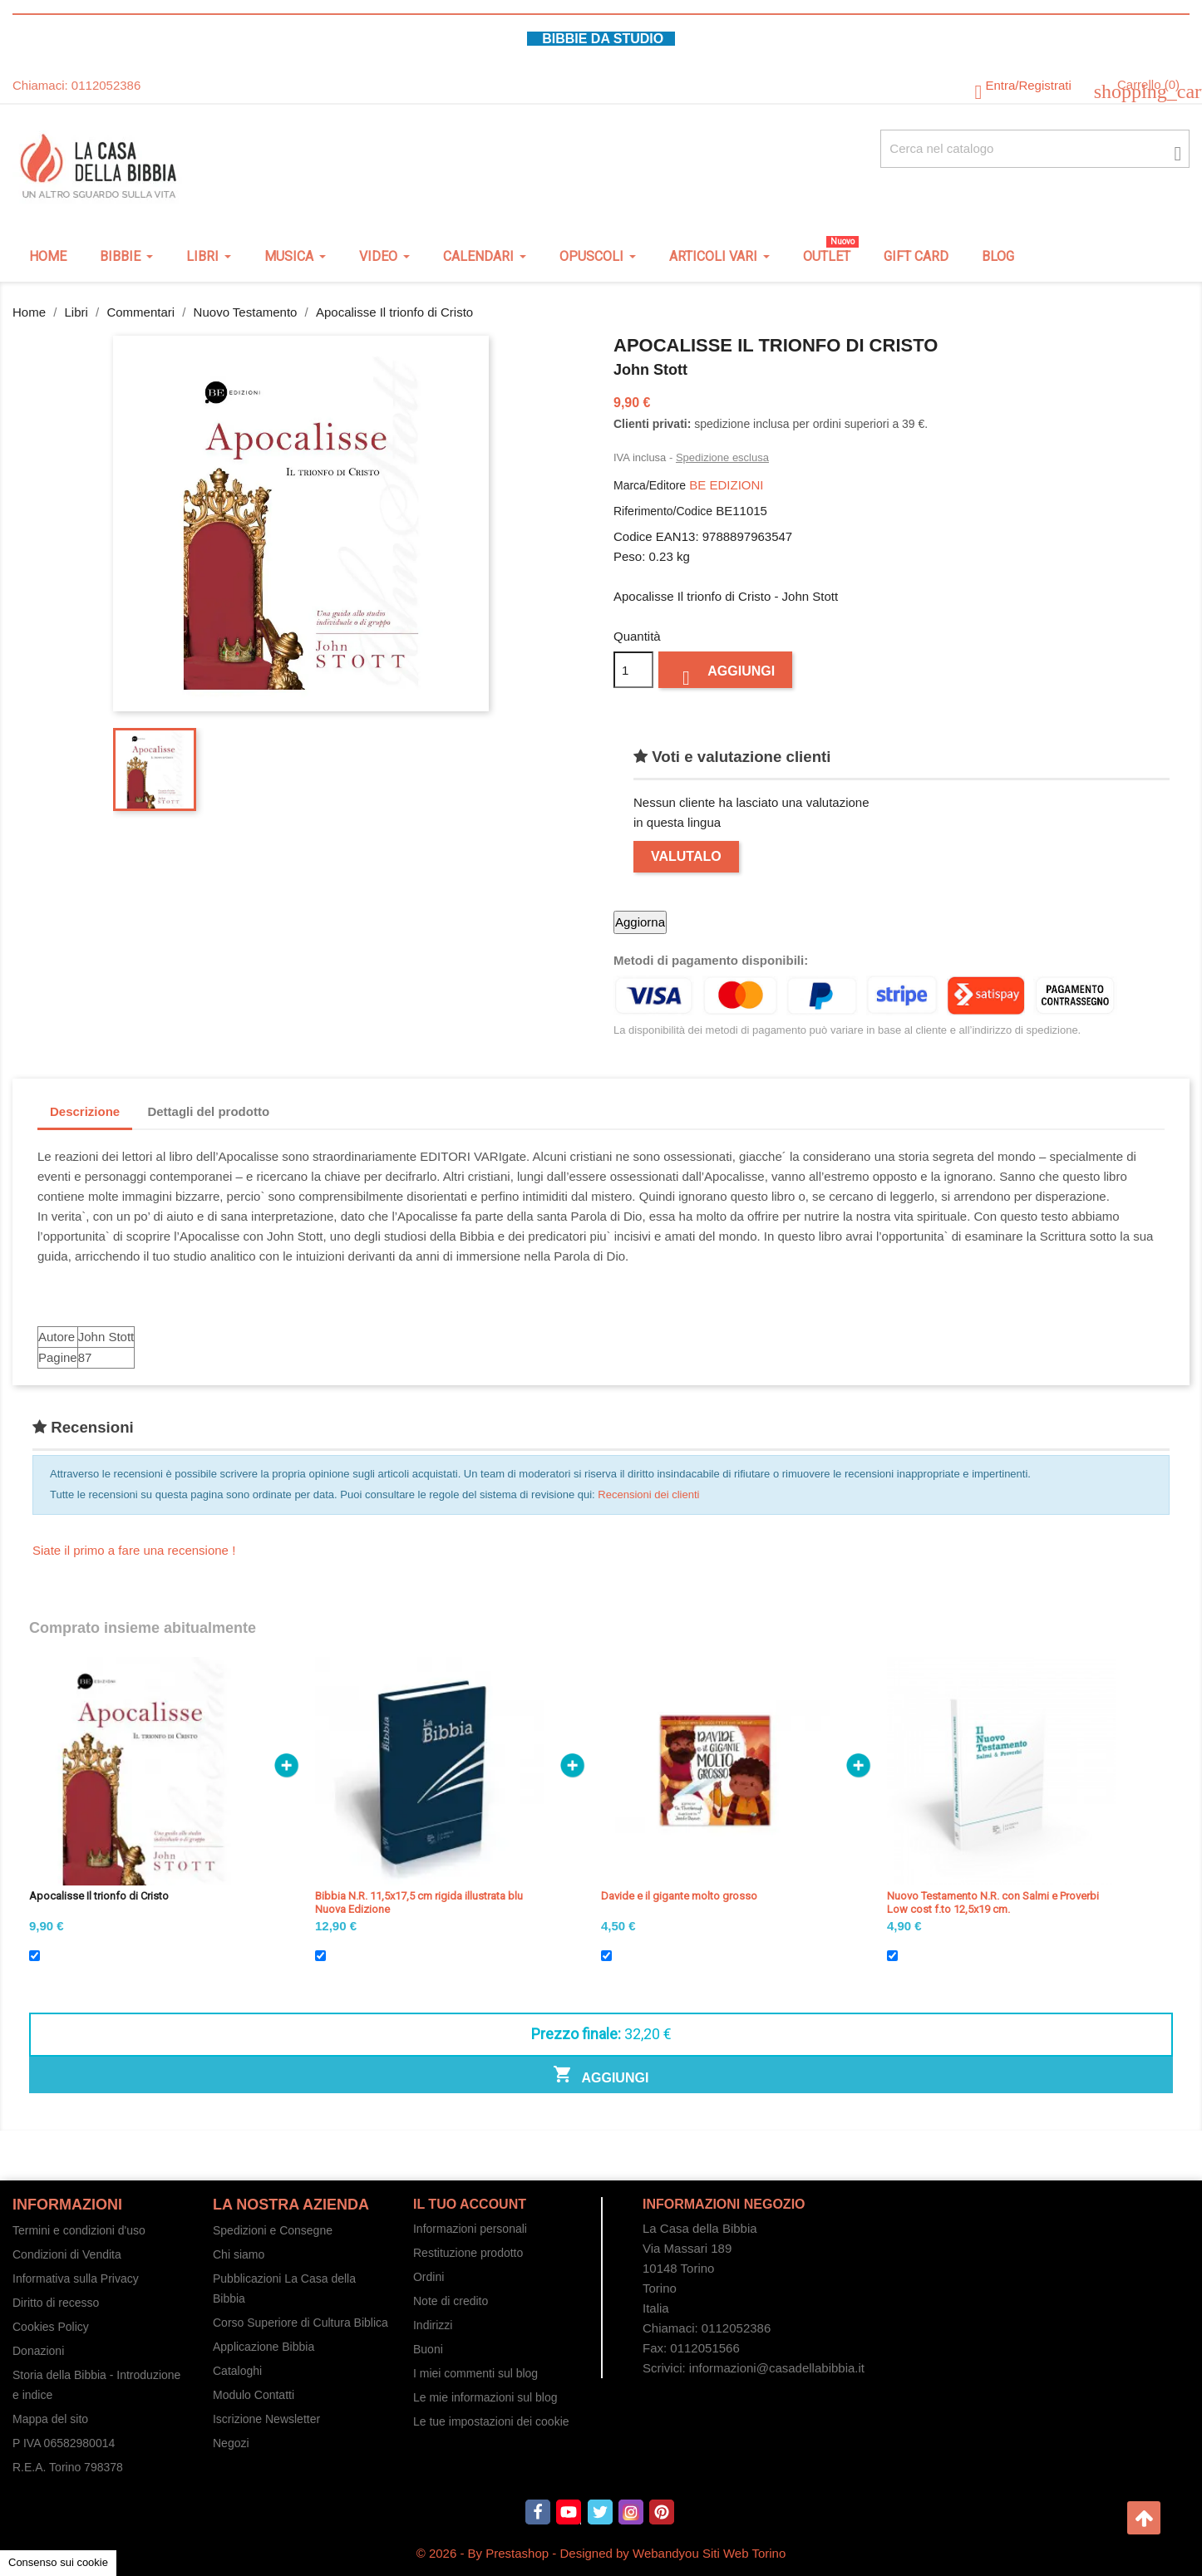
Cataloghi (237, 2370)
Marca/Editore (649, 485)
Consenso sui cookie (58, 2562)
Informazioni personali (470, 2228)
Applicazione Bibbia (263, 2346)
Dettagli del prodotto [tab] (208, 1111)
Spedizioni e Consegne (273, 2230)
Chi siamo (238, 2254)
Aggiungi (725, 675)
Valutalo (686, 856)
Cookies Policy (50, 2326)
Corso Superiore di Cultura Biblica (300, 2322)
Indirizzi (432, 2325)
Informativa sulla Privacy (75, 2278)
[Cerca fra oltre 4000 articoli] (1035, 149)
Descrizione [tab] (85, 1111)
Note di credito (450, 2301)
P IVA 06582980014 (63, 2443)
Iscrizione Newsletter (266, 2419)
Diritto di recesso (55, 2302)
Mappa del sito (50, 2419)
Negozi (231, 2443)
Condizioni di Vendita (66, 2254)
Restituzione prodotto (468, 2252)
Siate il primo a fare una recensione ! (133, 1550)
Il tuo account (469, 2204)
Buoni (428, 2349)
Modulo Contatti (253, 2394)
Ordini (428, 2276)
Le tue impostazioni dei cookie (491, 2421)
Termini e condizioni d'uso (78, 2230)
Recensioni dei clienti (648, 1494)
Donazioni (38, 2350)
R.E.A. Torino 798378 (67, 2467)
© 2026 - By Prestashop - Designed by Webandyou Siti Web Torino (601, 2553)
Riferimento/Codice (662, 511)
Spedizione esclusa (722, 457)
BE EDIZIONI (726, 485)
